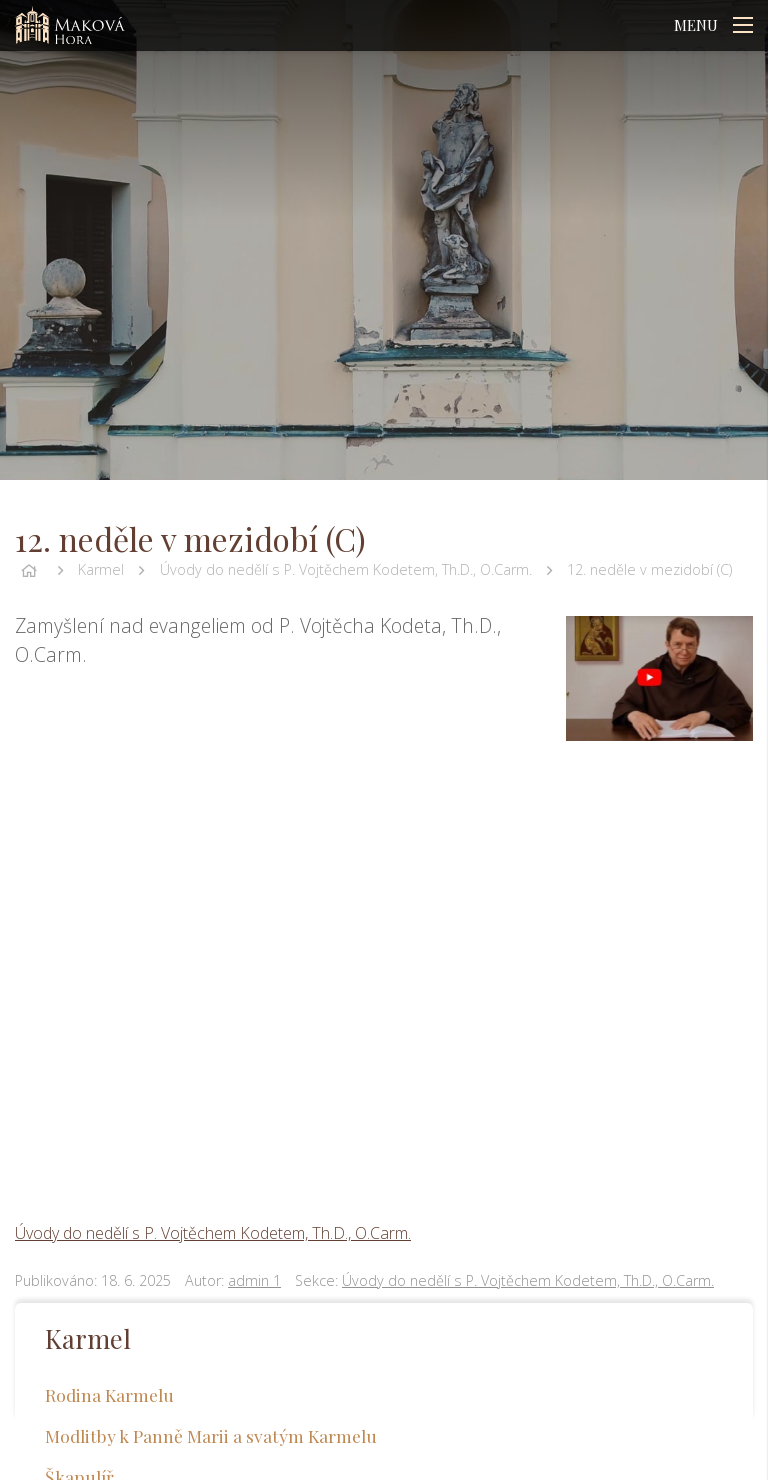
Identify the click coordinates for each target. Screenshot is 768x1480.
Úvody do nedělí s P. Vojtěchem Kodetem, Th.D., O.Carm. (346, 569)
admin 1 (254, 1280)
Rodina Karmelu (109, 1394)
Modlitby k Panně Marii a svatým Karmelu (211, 1435)
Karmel (101, 569)
